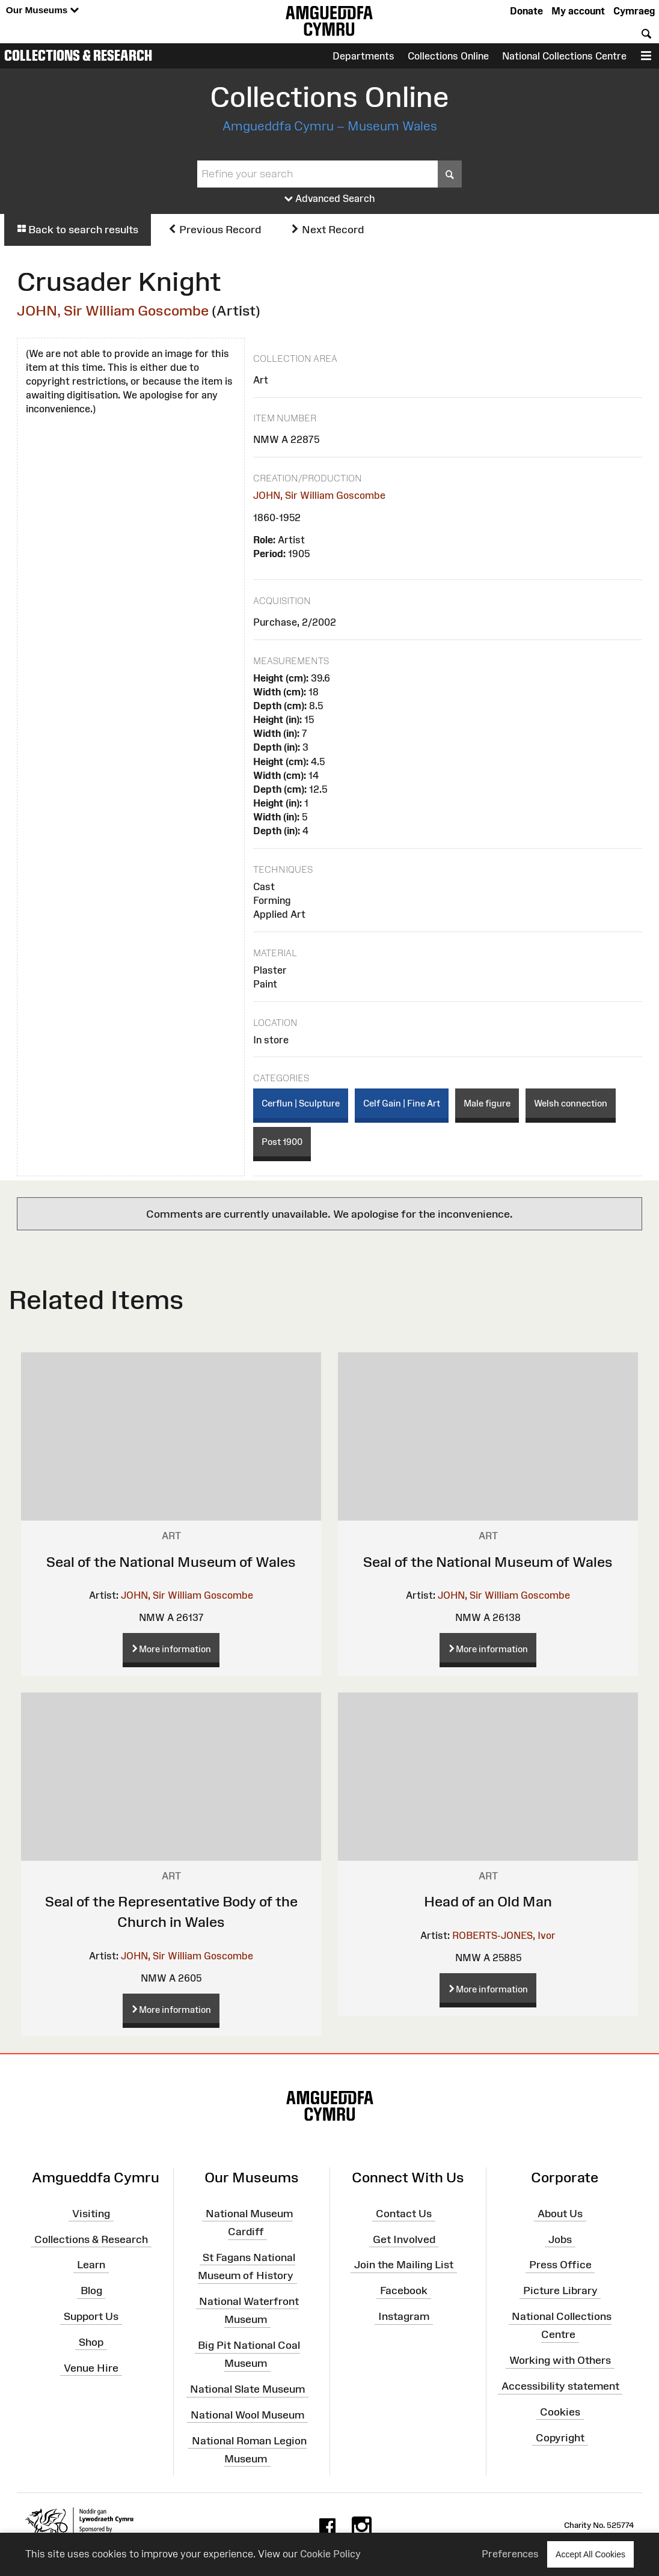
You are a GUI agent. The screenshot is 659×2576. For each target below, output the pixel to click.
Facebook (404, 2291)
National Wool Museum (247, 2415)
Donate (526, 10)
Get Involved (404, 2239)
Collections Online (448, 55)
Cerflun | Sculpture (301, 1103)
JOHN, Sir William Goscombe (113, 310)
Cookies (560, 2412)
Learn (91, 2265)
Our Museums (42, 10)
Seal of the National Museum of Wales (171, 1562)
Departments (363, 55)
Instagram (403, 2316)
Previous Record (214, 230)
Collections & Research (78, 55)
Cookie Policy (330, 2553)
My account (578, 10)
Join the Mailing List (403, 2265)
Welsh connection (570, 1103)
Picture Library (560, 2291)
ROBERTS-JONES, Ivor (504, 1935)
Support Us (91, 2316)
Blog (91, 2291)
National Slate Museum (247, 2389)
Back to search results (77, 230)
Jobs (560, 2239)
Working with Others (560, 2360)
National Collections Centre (564, 55)
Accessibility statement (560, 2386)
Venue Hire (91, 2368)
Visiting (91, 2214)
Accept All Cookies (590, 2554)
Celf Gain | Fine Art (401, 1103)
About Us (560, 2214)
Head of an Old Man (488, 1901)
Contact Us (404, 2214)
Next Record (327, 230)
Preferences (510, 2553)
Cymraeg (634, 10)
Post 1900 (282, 1142)
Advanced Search (329, 199)
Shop (91, 2342)
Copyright (560, 2437)
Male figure (487, 1103)
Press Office (560, 2265)
